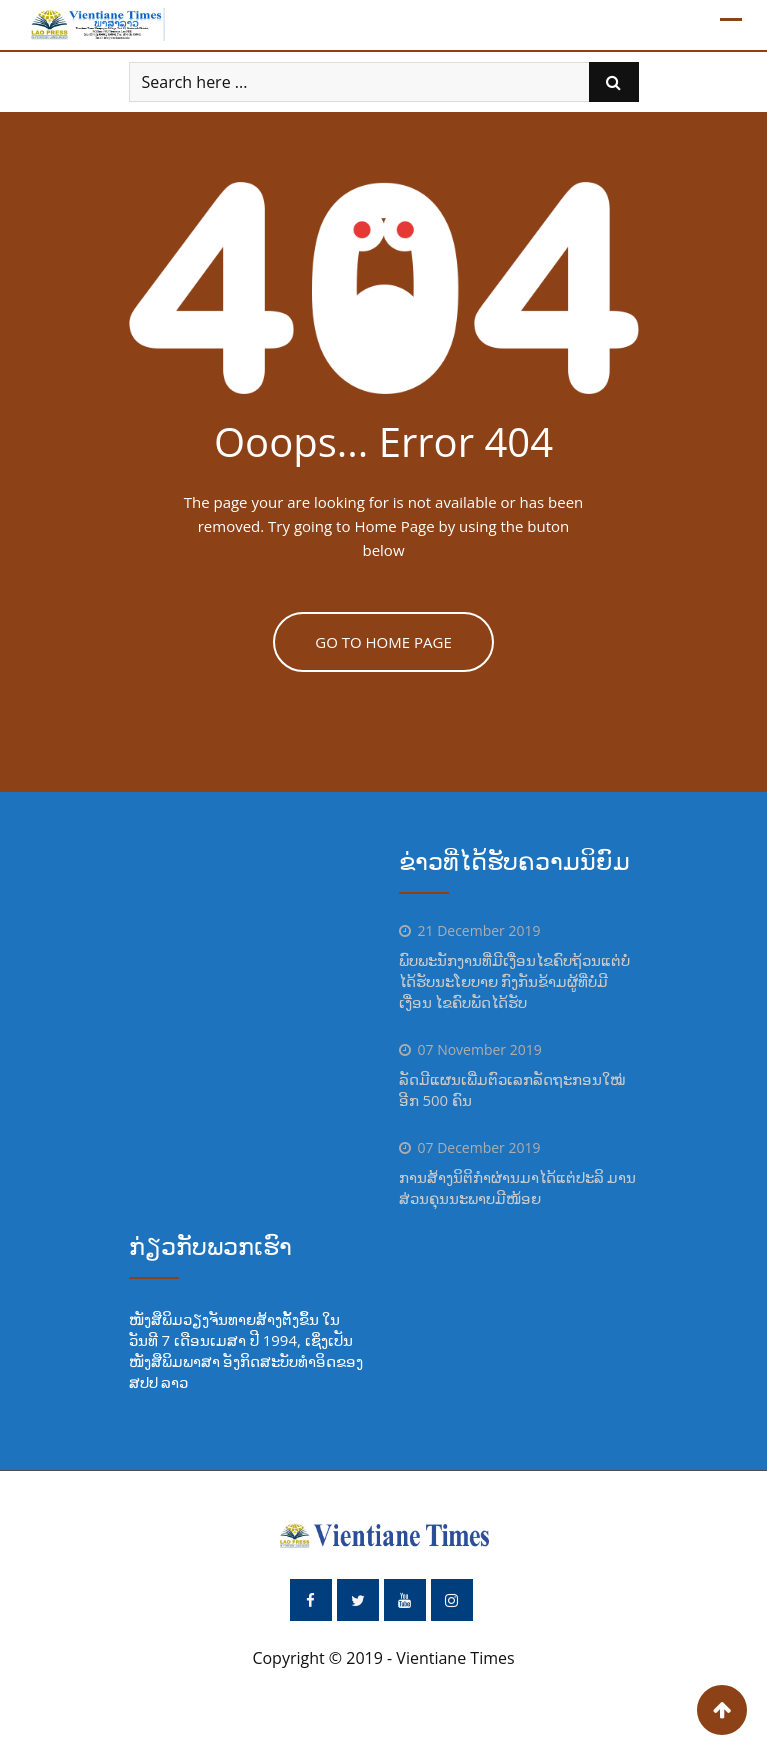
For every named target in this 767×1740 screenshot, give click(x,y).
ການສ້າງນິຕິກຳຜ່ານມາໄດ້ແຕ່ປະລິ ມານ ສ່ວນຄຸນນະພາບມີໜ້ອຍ (518, 1187)
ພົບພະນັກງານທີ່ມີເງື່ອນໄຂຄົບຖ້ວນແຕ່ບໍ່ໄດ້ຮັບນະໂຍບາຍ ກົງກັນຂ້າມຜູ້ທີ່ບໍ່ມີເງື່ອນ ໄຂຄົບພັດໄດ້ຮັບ (514, 981)
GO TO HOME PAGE (383, 642)
